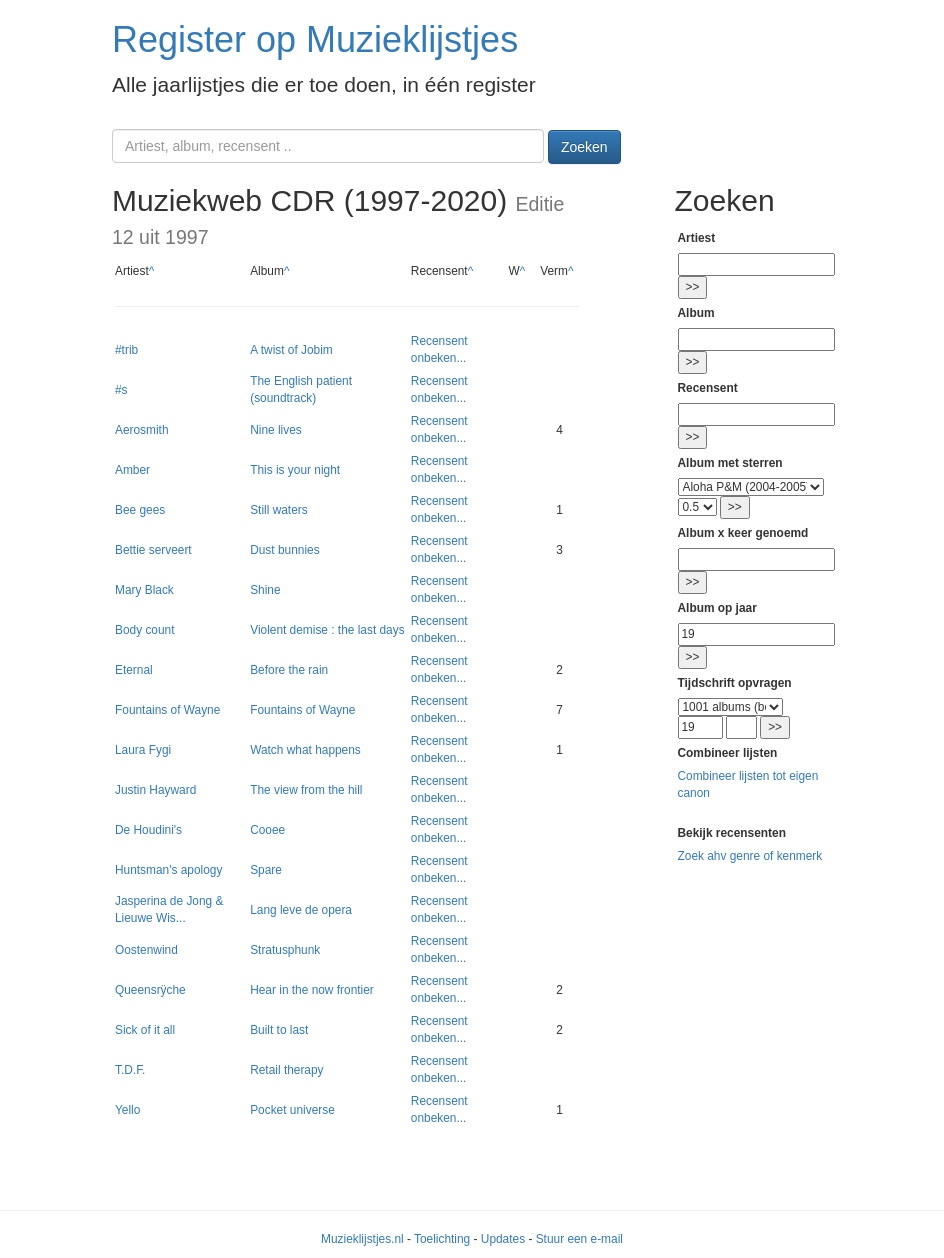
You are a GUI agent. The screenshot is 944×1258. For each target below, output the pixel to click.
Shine (265, 590)
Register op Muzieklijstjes (315, 39)
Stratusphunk (285, 950)
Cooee (267, 830)
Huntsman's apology (168, 870)
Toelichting (442, 1239)
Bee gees (140, 510)
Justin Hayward (155, 790)
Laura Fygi (143, 750)
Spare (266, 870)
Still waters (279, 510)
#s (121, 390)
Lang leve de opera (301, 910)
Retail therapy (286, 1070)
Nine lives (276, 430)
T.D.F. (130, 1070)
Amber (132, 470)
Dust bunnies (284, 550)
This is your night (295, 470)
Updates (503, 1239)
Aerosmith (142, 430)
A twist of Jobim (291, 350)
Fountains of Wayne (167, 710)
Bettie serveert (153, 550)
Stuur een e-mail (579, 1239)
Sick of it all (145, 1030)
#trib (126, 350)
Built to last (279, 1030)
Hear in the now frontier (312, 990)
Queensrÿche (150, 990)
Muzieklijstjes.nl (362, 1239)
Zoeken (584, 147)
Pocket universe (292, 1110)
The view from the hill (306, 790)
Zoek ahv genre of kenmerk (750, 856)
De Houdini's (148, 830)
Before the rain (289, 670)
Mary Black (144, 590)
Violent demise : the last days (327, 630)
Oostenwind (146, 950)
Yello (127, 1110)
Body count (145, 630)
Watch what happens (305, 750)
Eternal (134, 670)
